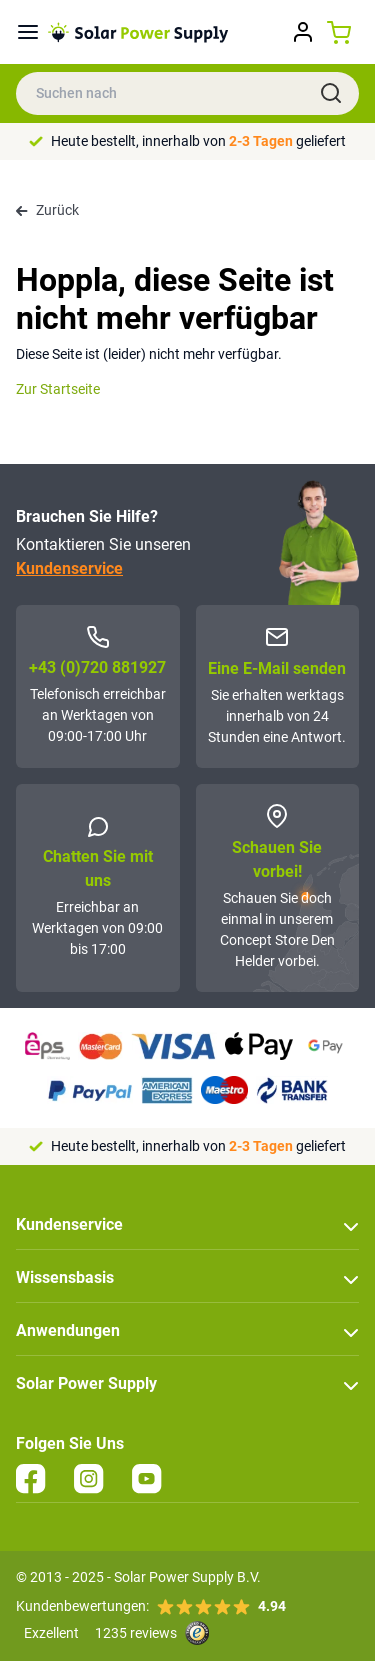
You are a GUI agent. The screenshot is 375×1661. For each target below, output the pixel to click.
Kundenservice (69, 568)
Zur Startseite (58, 389)
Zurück (47, 210)
